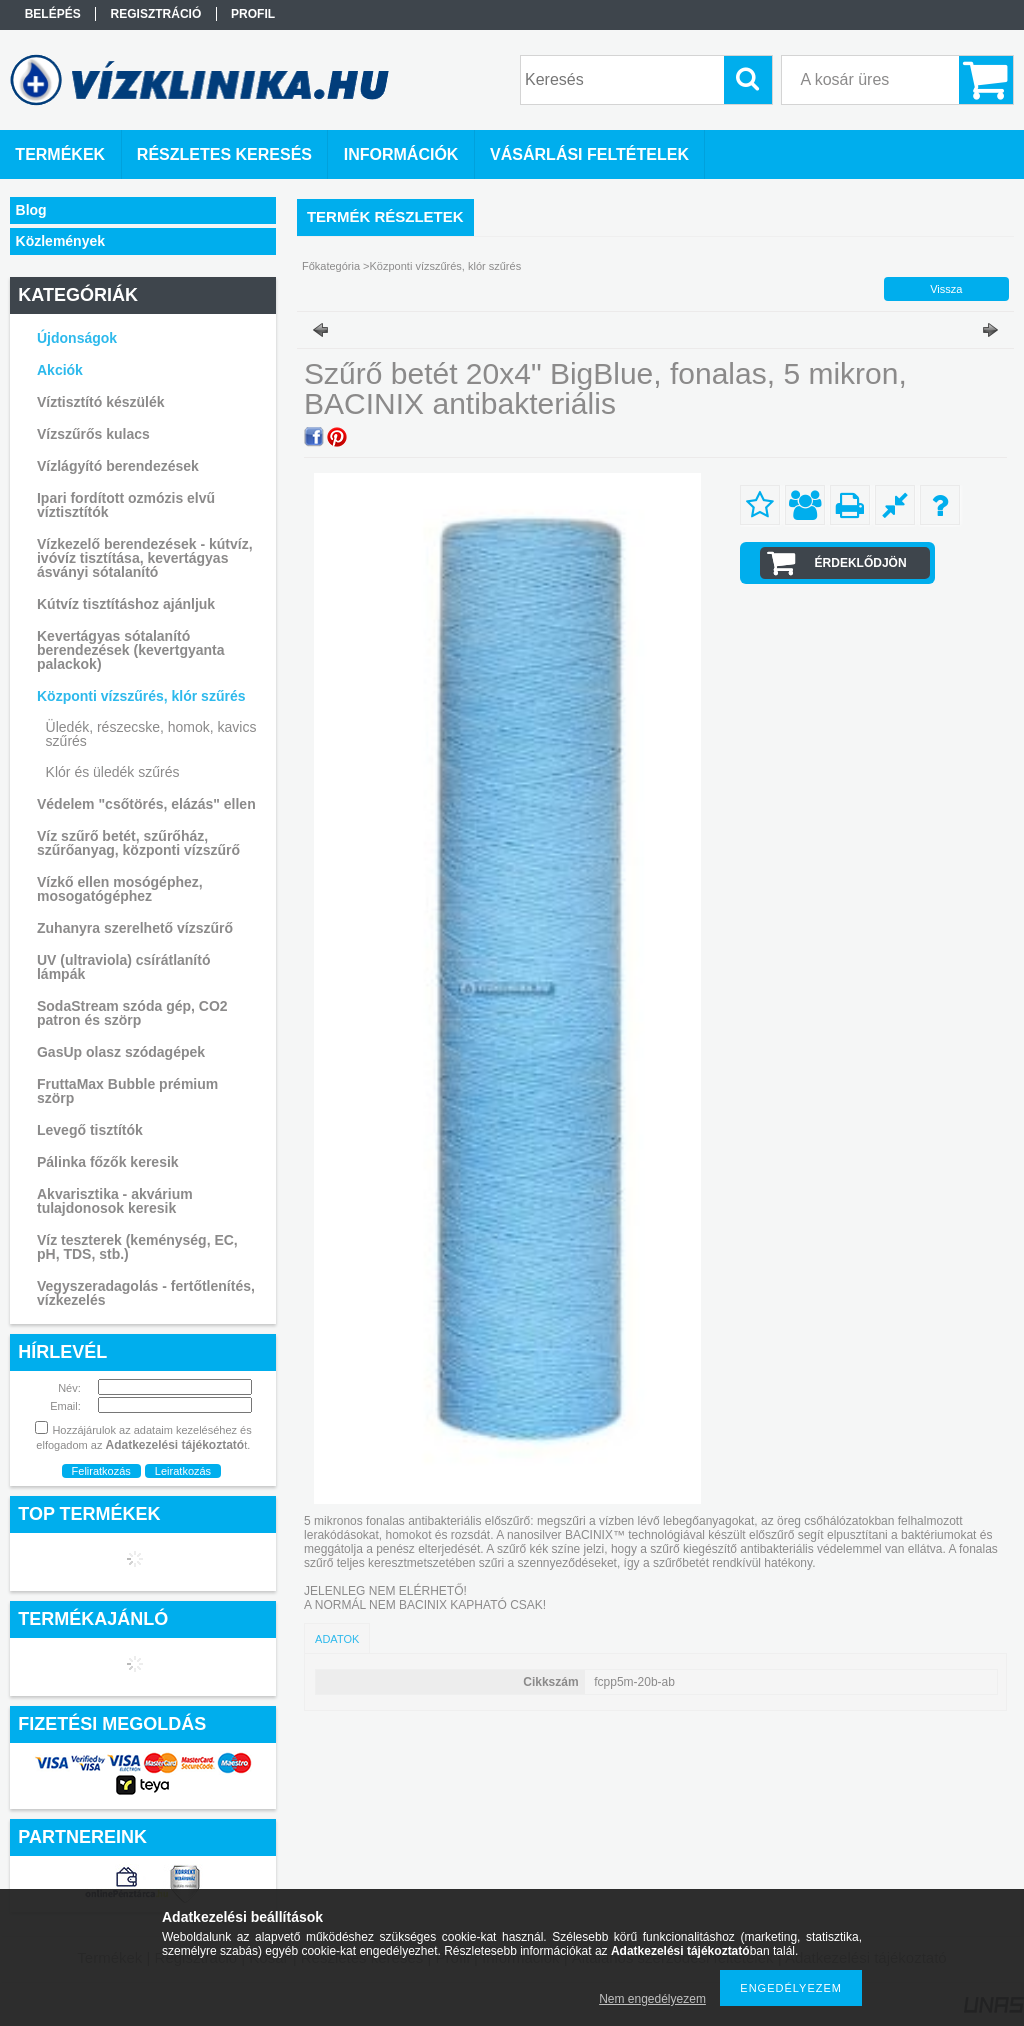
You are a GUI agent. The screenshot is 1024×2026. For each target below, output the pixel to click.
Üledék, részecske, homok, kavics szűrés (151, 734)
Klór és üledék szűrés (113, 772)
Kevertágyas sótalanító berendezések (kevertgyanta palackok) (131, 650)
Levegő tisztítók (90, 1130)
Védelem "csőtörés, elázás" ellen (146, 804)
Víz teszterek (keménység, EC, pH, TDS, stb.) (137, 1247)
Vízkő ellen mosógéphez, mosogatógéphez (120, 889)
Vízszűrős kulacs (93, 434)
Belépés (53, 14)
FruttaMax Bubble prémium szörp (127, 1091)
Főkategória (331, 266)
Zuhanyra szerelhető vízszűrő (135, 928)
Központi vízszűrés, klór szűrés (446, 266)
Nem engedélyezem (652, 1999)
